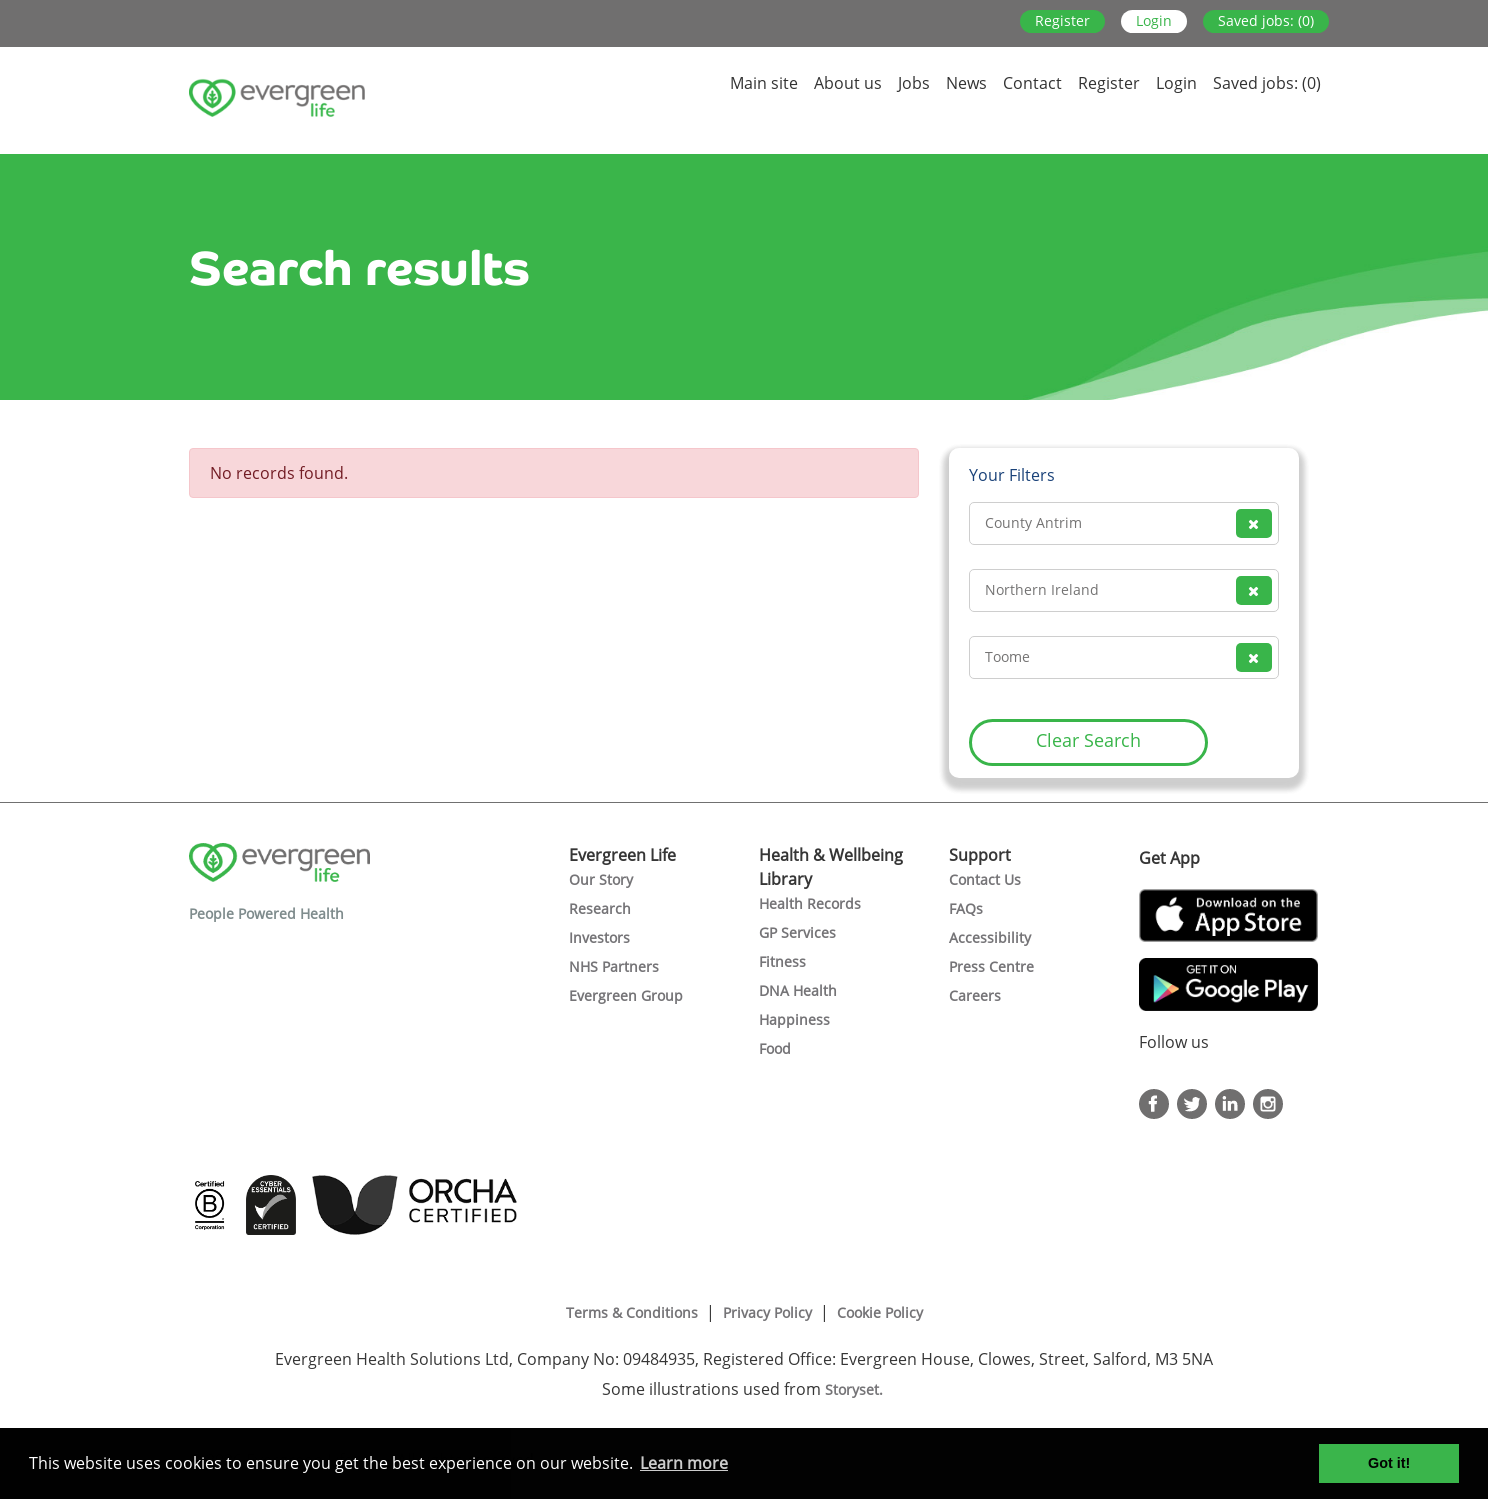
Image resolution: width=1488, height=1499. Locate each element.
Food (775, 1048)
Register (1062, 20)
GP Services (797, 932)
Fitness (782, 961)
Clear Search (1088, 740)
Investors (599, 937)
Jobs (914, 83)
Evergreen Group (626, 995)
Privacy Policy (767, 1312)
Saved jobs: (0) (1266, 20)
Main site (764, 83)
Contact (1032, 83)
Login (1154, 20)
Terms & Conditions (632, 1312)
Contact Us (985, 879)
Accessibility (990, 937)
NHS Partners (614, 966)
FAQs (966, 908)
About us (848, 83)
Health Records (810, 903)
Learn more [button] (684, 1463)
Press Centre (991, 966)
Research (600, 908)
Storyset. (856, 1389)
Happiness (794, 1019)
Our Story (601, 879)
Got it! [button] (1389, 1463)
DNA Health (798, 990)
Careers (975, 995)
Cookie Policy (880, 1312)
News (966, 83)
